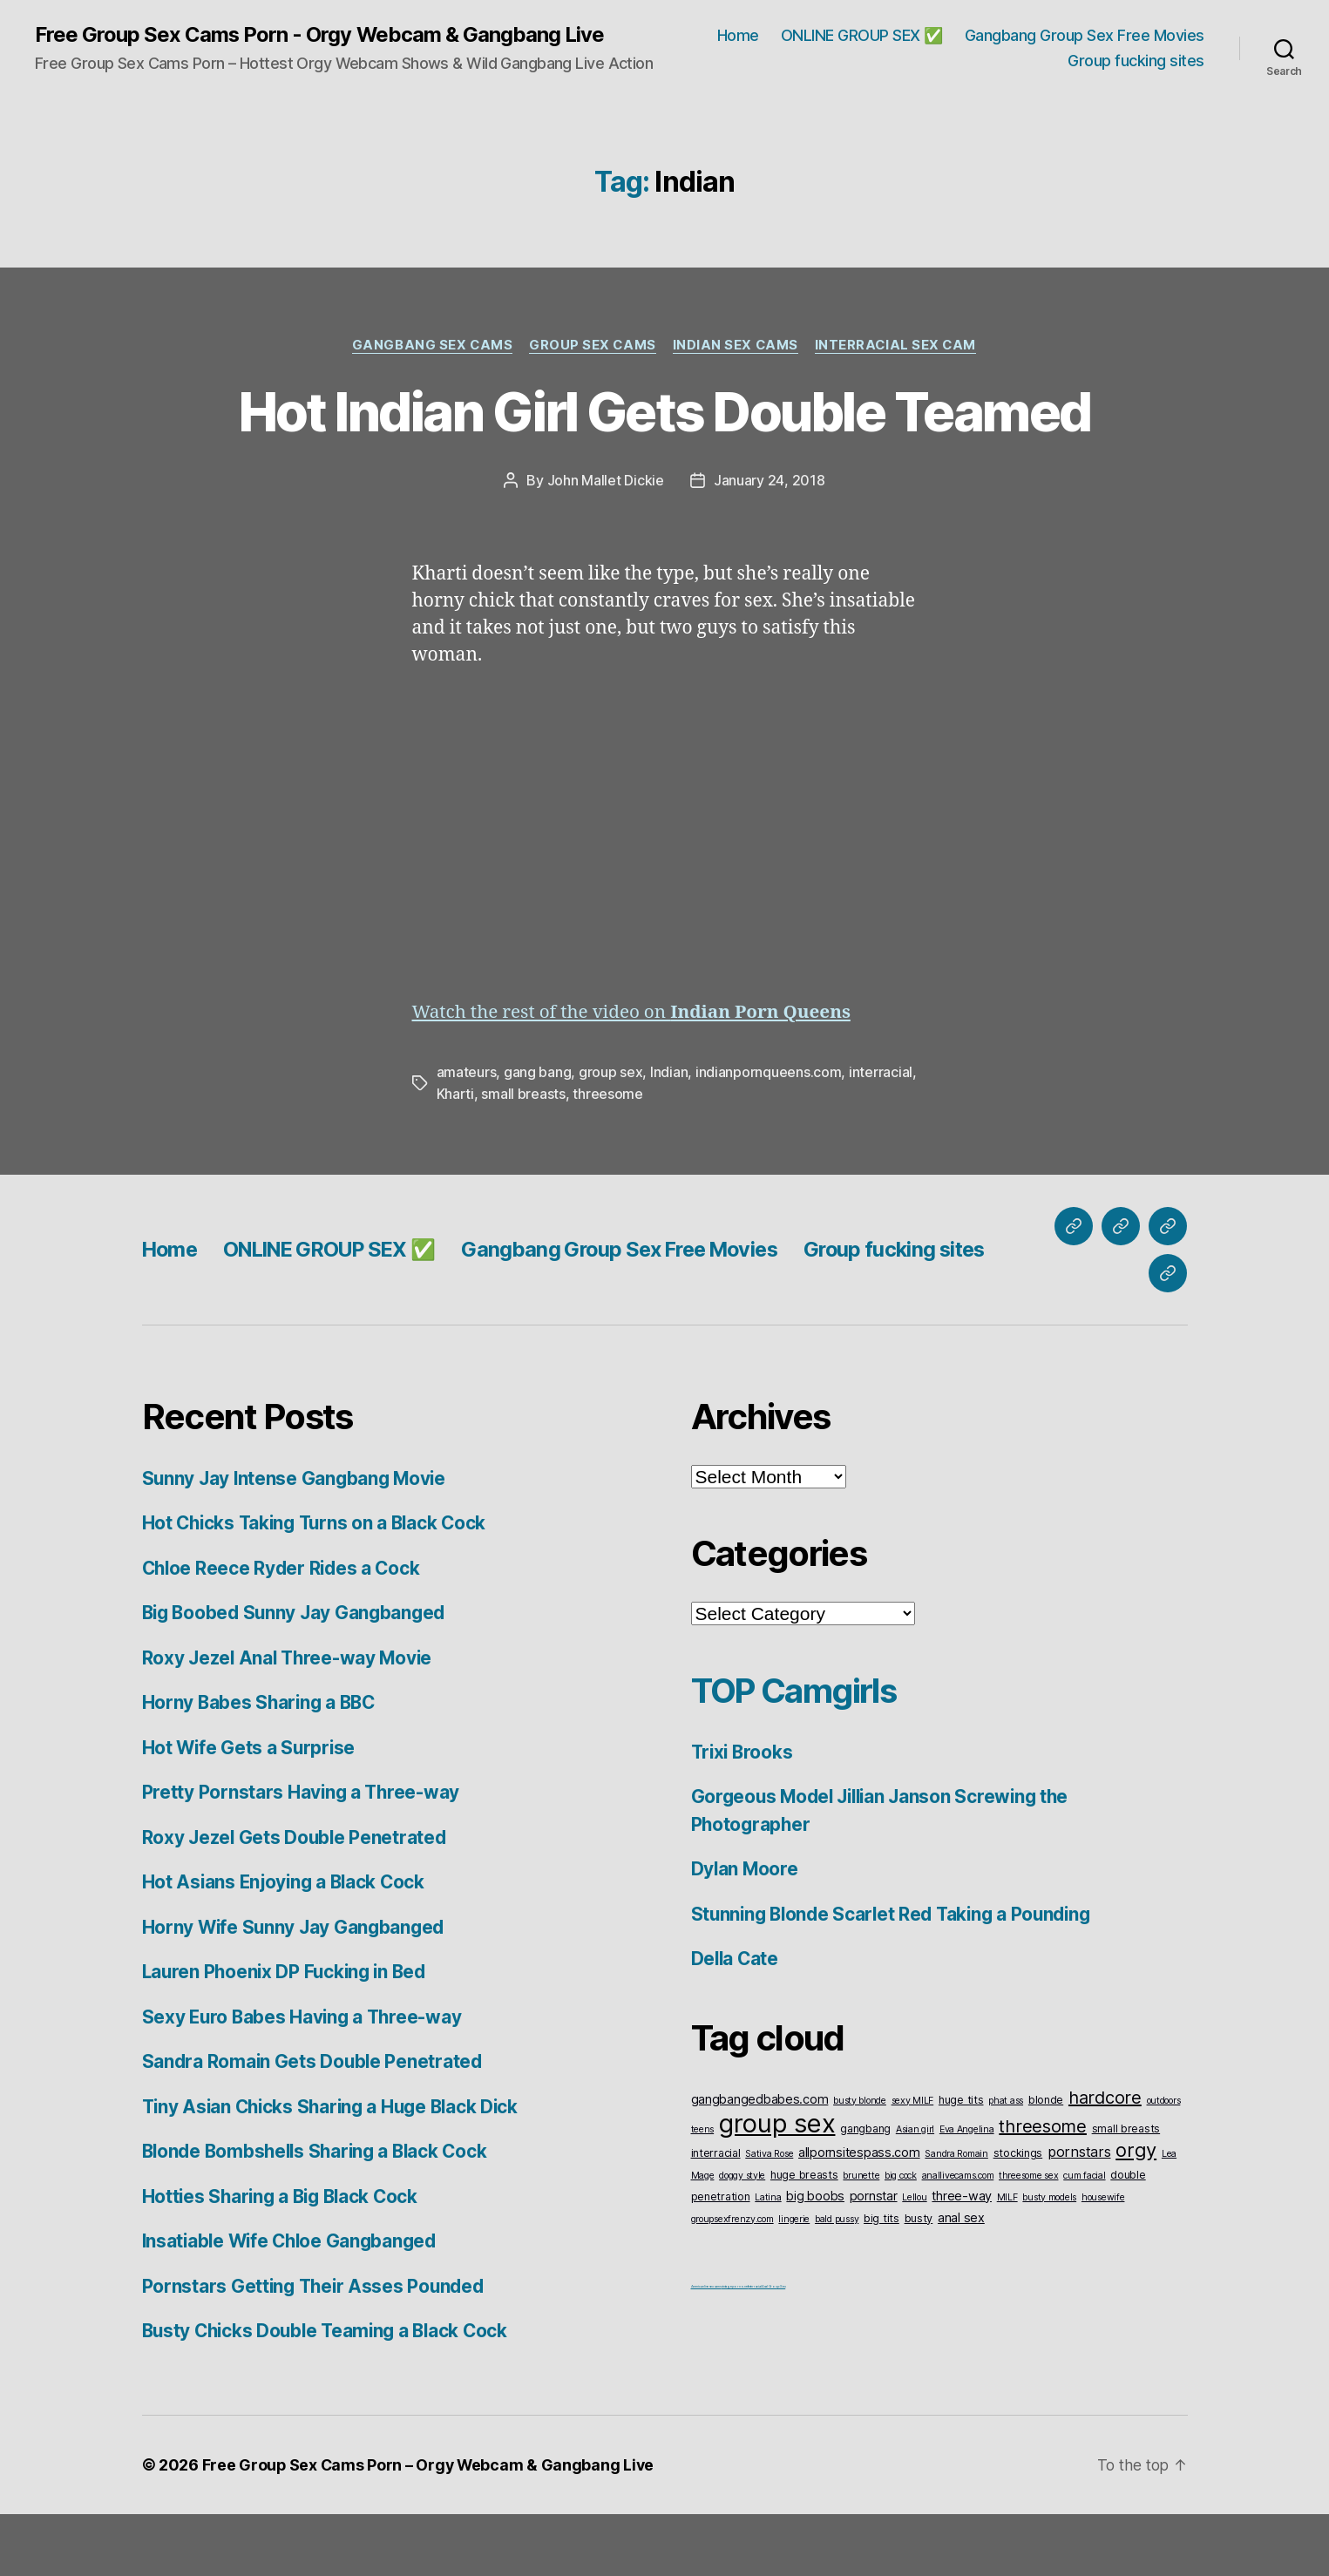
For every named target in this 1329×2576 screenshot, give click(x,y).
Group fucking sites (1136, 61)
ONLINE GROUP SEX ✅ (862, 35)
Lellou (914, 2259)
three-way (962, 2257)
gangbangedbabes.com (760, 2160)
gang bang (538, 1135)
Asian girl (915, 2191)
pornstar (874, 2257)
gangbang (865, 2190)
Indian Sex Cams (736, 345)
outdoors (1164, 2162)
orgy (1135, 2211)
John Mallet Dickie (605, 544)
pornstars (1079, 2213)
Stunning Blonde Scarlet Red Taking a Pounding (897, 1976)
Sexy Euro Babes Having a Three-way (305, 2079)
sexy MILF (913, 2162)
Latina (768, 2259)
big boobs (815, 2257)
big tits (881, 2280)
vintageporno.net (735, 2348)
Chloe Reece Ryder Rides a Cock (284, 1630)
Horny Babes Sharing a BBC (261, 1765)
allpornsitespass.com (859, 2214)
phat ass (1005, 2162)
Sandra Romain (956, 2215)
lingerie (794, 2281)
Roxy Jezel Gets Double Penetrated (296, 1899)
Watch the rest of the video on (635, 1076)
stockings (1018, 2214)
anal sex (961, 2279)
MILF (1007, 2259)
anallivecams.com (958, 2237)
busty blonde (859, 2162)
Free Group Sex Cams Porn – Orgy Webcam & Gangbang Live (430, 2527)
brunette (861, 2237)
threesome (608, 1156)
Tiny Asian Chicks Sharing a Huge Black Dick (336, 2168)
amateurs (467, 1135)
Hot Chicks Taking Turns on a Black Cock (318, 1585)
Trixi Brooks (744, 1814)
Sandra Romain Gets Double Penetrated (314, 2124)
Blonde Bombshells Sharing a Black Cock (320, 2214)
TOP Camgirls (798, 1752)
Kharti (455, 1156)
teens (703, 2191)
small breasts (523, 1156)
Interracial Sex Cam (898, 345)
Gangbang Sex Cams (429, 345)
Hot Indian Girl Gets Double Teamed (664, 443)
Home (738, 35)
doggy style (742, 2237)
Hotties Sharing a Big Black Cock (284, 2258)
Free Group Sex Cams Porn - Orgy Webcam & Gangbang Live (320, 34)
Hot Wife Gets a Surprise (250, 1809)
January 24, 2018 (769, 544)
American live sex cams (706, 2348)
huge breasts (804, 2236)
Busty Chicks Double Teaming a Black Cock (330, 2393)
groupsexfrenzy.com (732, 2281)
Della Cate (736, 2021)
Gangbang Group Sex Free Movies (1084, 35)
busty (919, 2280)
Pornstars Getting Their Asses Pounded (316, 2348)
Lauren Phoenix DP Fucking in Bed (288, 2034)
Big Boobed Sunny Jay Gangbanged (298, 1675)
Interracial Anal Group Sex (766, 2348)
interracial (880, 1135)
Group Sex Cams (591, 345)
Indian (669, 1135)
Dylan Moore (745, 1931)
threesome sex (1029, 2237)
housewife (1103, 2259)
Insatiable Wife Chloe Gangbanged (293, 2304)
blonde (1045, 2161)
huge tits (961, 2161)
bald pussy (836, 2281)
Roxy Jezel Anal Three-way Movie (290, 1720)
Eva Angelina (966, 2191)
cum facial (1084, 2237)
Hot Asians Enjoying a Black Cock (286, 1945)
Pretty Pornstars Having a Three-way (303, 1855)
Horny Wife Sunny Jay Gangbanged (296, 1989)
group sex (611, 1135)
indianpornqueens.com (768, 1135)
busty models (1049, 2259)
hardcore (1105, 2159)
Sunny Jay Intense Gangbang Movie (296, 1540)
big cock (901, 2237)
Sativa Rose (769, 2215)
